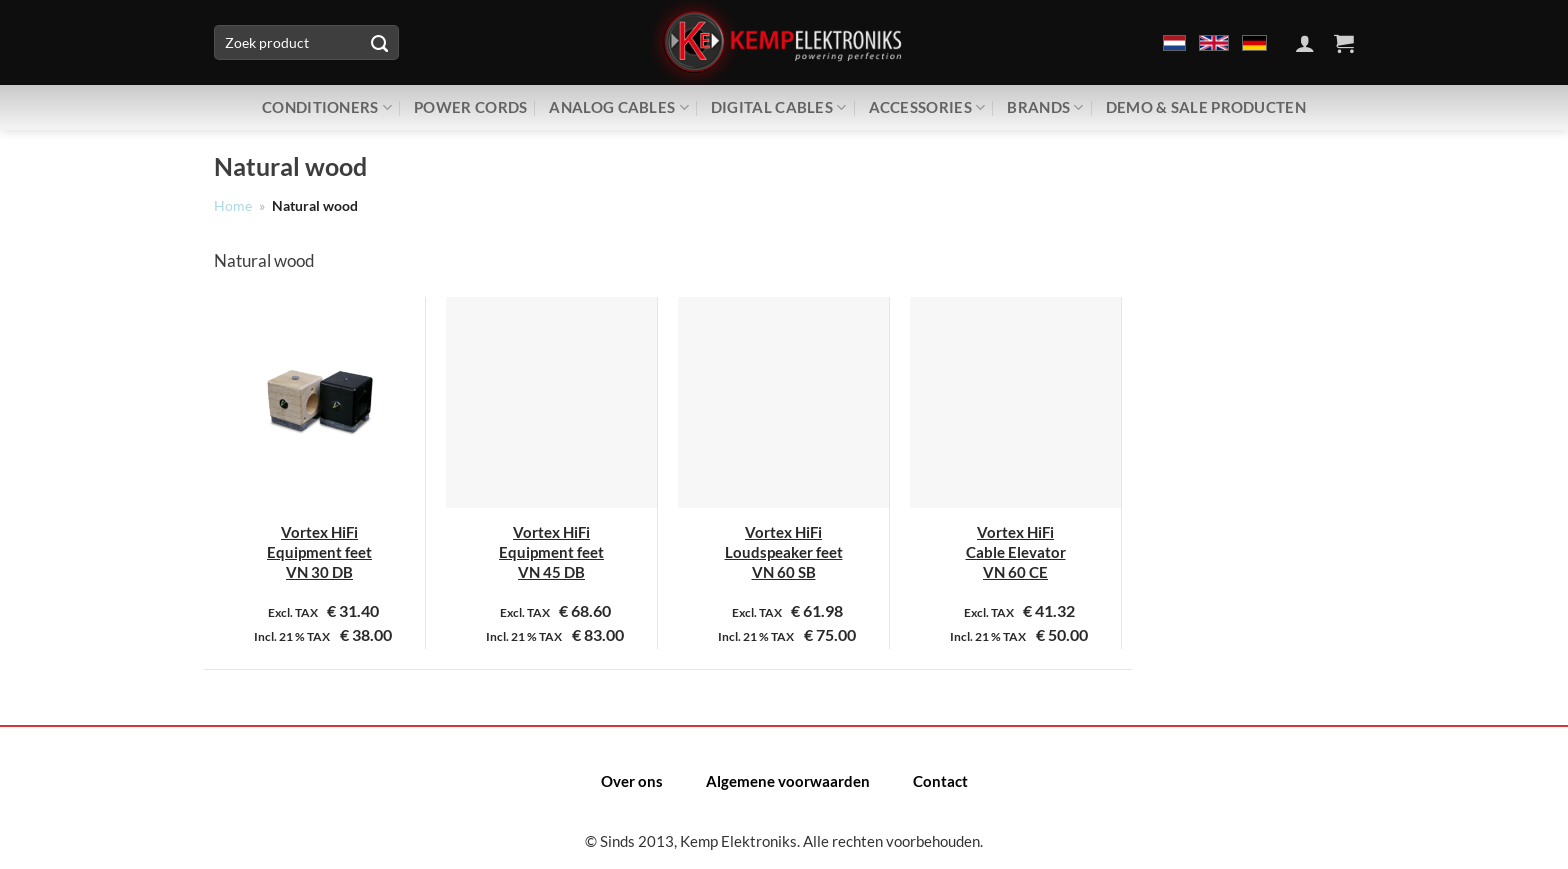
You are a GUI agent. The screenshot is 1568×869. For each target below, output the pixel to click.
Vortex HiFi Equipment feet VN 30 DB (319, 552)
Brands (1045, 107)
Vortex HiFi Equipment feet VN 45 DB (551, 552)
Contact (940, 781)
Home (233, 206)
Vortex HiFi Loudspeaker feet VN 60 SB (784, 552)
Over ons (632, 781)
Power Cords (470, 107)
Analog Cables (618, 107)
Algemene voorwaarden (788, 781)
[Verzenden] (379, 43)
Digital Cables (779, 107)
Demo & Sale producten (1206, 107)
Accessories (927, 107)
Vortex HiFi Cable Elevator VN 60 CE (1016, 552)
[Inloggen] (1305, 43)
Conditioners (327, 107)
